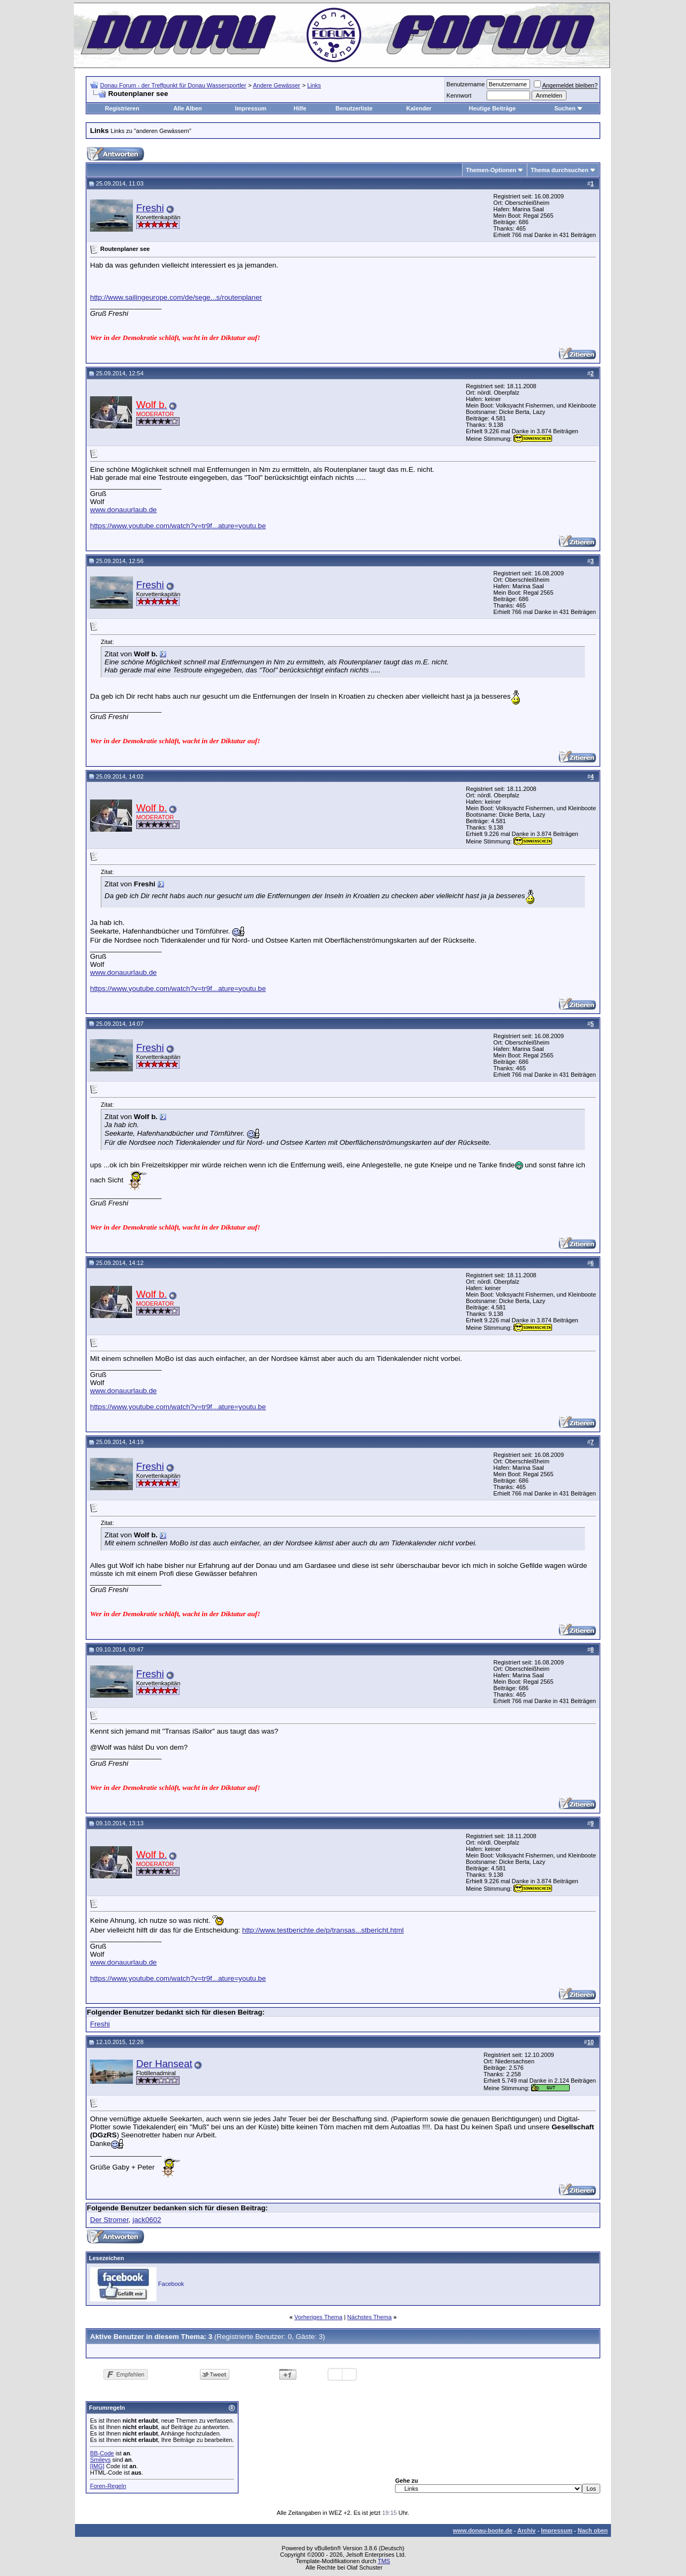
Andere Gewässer (276, 85)
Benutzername (465, 84)
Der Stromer (109, 2220)
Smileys (100, 2459)
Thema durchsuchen (559, 170)
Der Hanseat (164, 2063)
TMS (384, 2561)
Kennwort (458, 95)
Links (314, 85)
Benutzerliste (353, 108)
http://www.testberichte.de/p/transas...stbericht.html (323, 1930)
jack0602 (146, 2220)
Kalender (418, 108)
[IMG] (97, 2466)
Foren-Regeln (108, 2486)
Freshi (150, 207)
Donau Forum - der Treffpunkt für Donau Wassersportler (173, 85)
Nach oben (593, 2530)
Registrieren (122, 108)
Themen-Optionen (491, 170)
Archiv (526, 2530)
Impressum (250, 108)
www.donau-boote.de (482, 2530)
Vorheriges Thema (318, 2317)
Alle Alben (187, 108)
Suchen (565, 108)
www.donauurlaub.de (123, 510)
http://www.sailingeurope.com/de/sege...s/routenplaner (176, 297)
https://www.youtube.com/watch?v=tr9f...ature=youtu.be (178, 526)
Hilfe (300, 108)
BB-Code (102, 2453)
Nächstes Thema (369, 2317)
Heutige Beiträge (492, 108)
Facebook (171, 2284)
